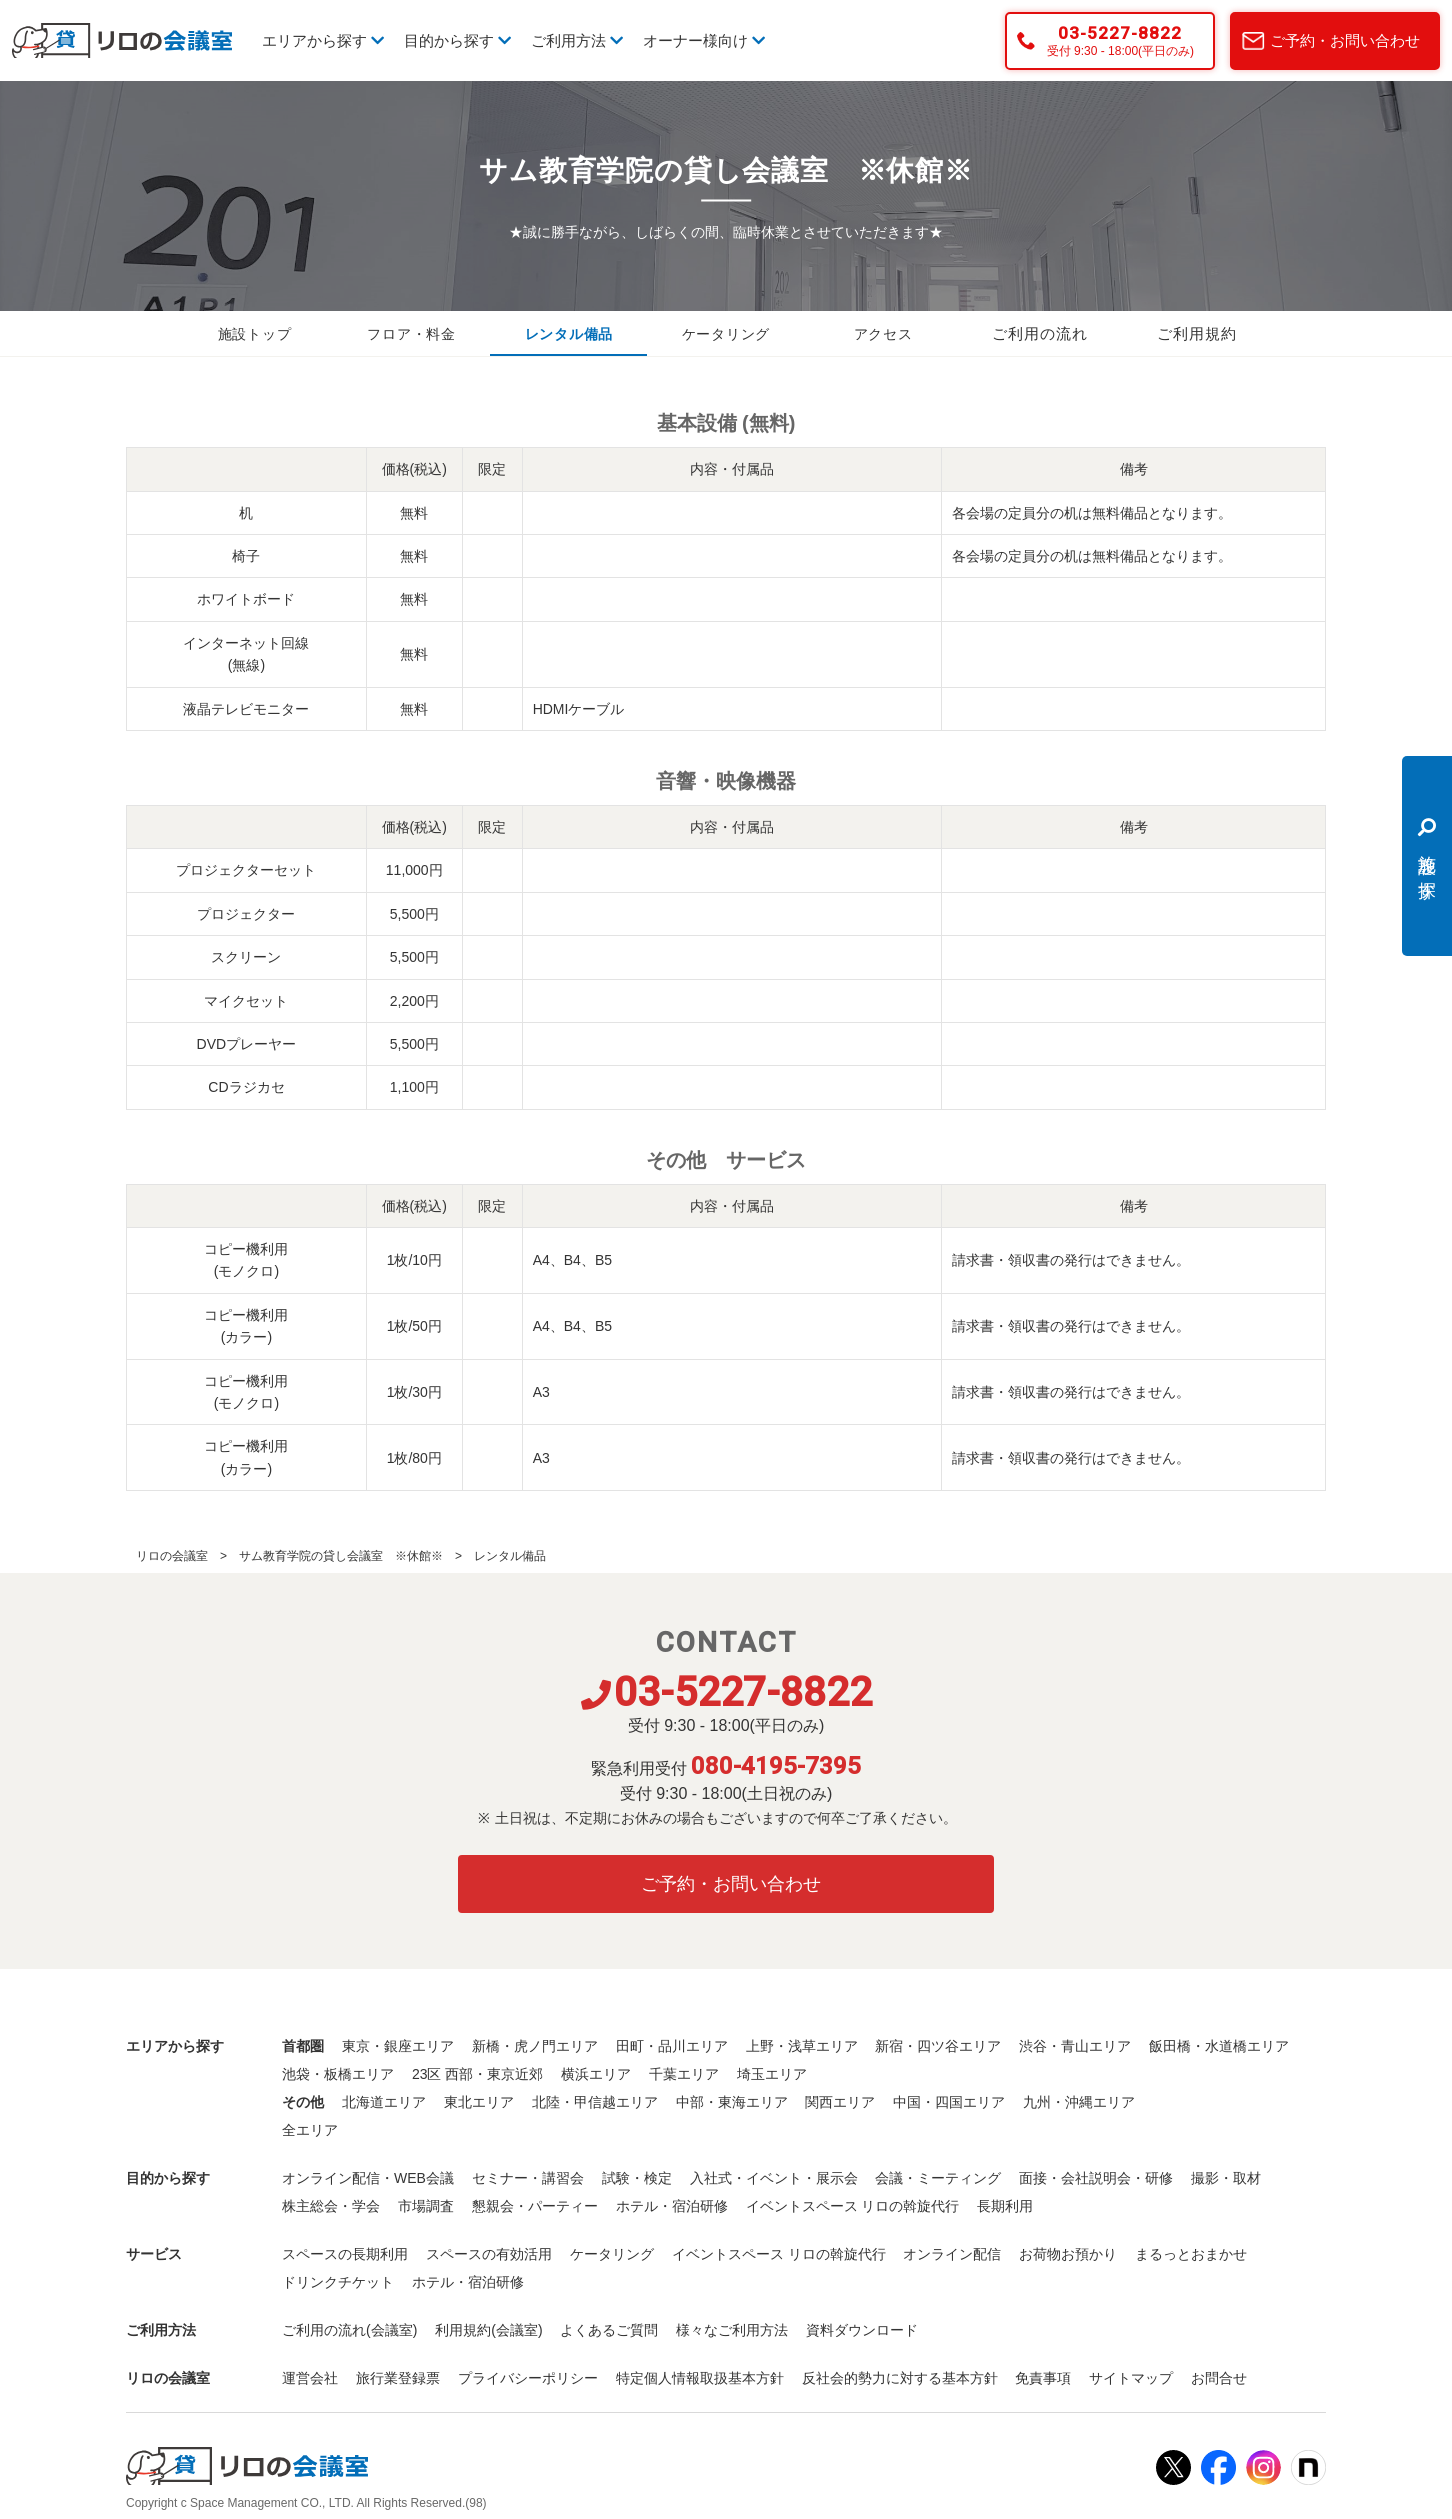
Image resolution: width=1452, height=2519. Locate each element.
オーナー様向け (704, 40)
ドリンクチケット (338, 2282)
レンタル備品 (569, 334)
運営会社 (310, 2378)
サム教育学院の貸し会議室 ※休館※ (341, 1556)
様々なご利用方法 (732, 2330)
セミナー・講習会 (528, 2178)
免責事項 (1043, 2378)
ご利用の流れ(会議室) (349, 2330)
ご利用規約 (1197, 334)
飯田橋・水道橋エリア (1219, 2046)
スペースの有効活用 (489, 2254)
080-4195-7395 (776, 1766)
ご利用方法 (577, 40)
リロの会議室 (172, 1556)
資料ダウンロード (862, 2330)
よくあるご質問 (609, 2330)
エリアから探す (323, 40)
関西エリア (840, 2102)
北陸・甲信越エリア (595, 2102)
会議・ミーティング (938, 2178)
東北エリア (479, 2102)
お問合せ (1219, 2378)
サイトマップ (1131, 2378)
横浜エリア (596, 2074)
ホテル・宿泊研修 (672, 2206)
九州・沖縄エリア (1079, 2102)
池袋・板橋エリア (338, 2074)
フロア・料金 (412, 334)
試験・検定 (637, 2178)
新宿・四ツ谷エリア (938, 2046)
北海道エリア (384, 2102)
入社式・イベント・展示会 (774, 2178)
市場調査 (426, 2206)
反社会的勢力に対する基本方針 (900, 2378)
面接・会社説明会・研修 (1096, 2178)
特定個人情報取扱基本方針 (700, 2378)
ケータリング (726, 334)
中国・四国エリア (949, 2102)
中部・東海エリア (732, 2102)
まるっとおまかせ (1191, 2254)
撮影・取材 (1226, 2178)
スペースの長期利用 (345, 2254)
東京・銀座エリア (398, 2046)
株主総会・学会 (331, 2206)
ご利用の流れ (1040, 334)
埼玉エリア (772, 2074)
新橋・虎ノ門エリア (535, 2046)
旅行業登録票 (398, 2378)
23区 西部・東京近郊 (477, 2074)
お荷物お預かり (1068, 2254)
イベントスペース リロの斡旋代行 (853, 2206)
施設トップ (255, 334)
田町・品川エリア (672, 2046)
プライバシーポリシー (528, 2378)
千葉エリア (684, 2074)
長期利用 (1005, 2206)
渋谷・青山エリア (1075, 2046)
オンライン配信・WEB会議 (368, 2178)
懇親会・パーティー (535, 2206)
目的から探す (457, 40)
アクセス (883, 334)
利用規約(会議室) (488, 2330)
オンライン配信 (952, 2254)
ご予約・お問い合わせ (1345, 40)
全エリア (310, 2130)
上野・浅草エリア (802, 2046)
